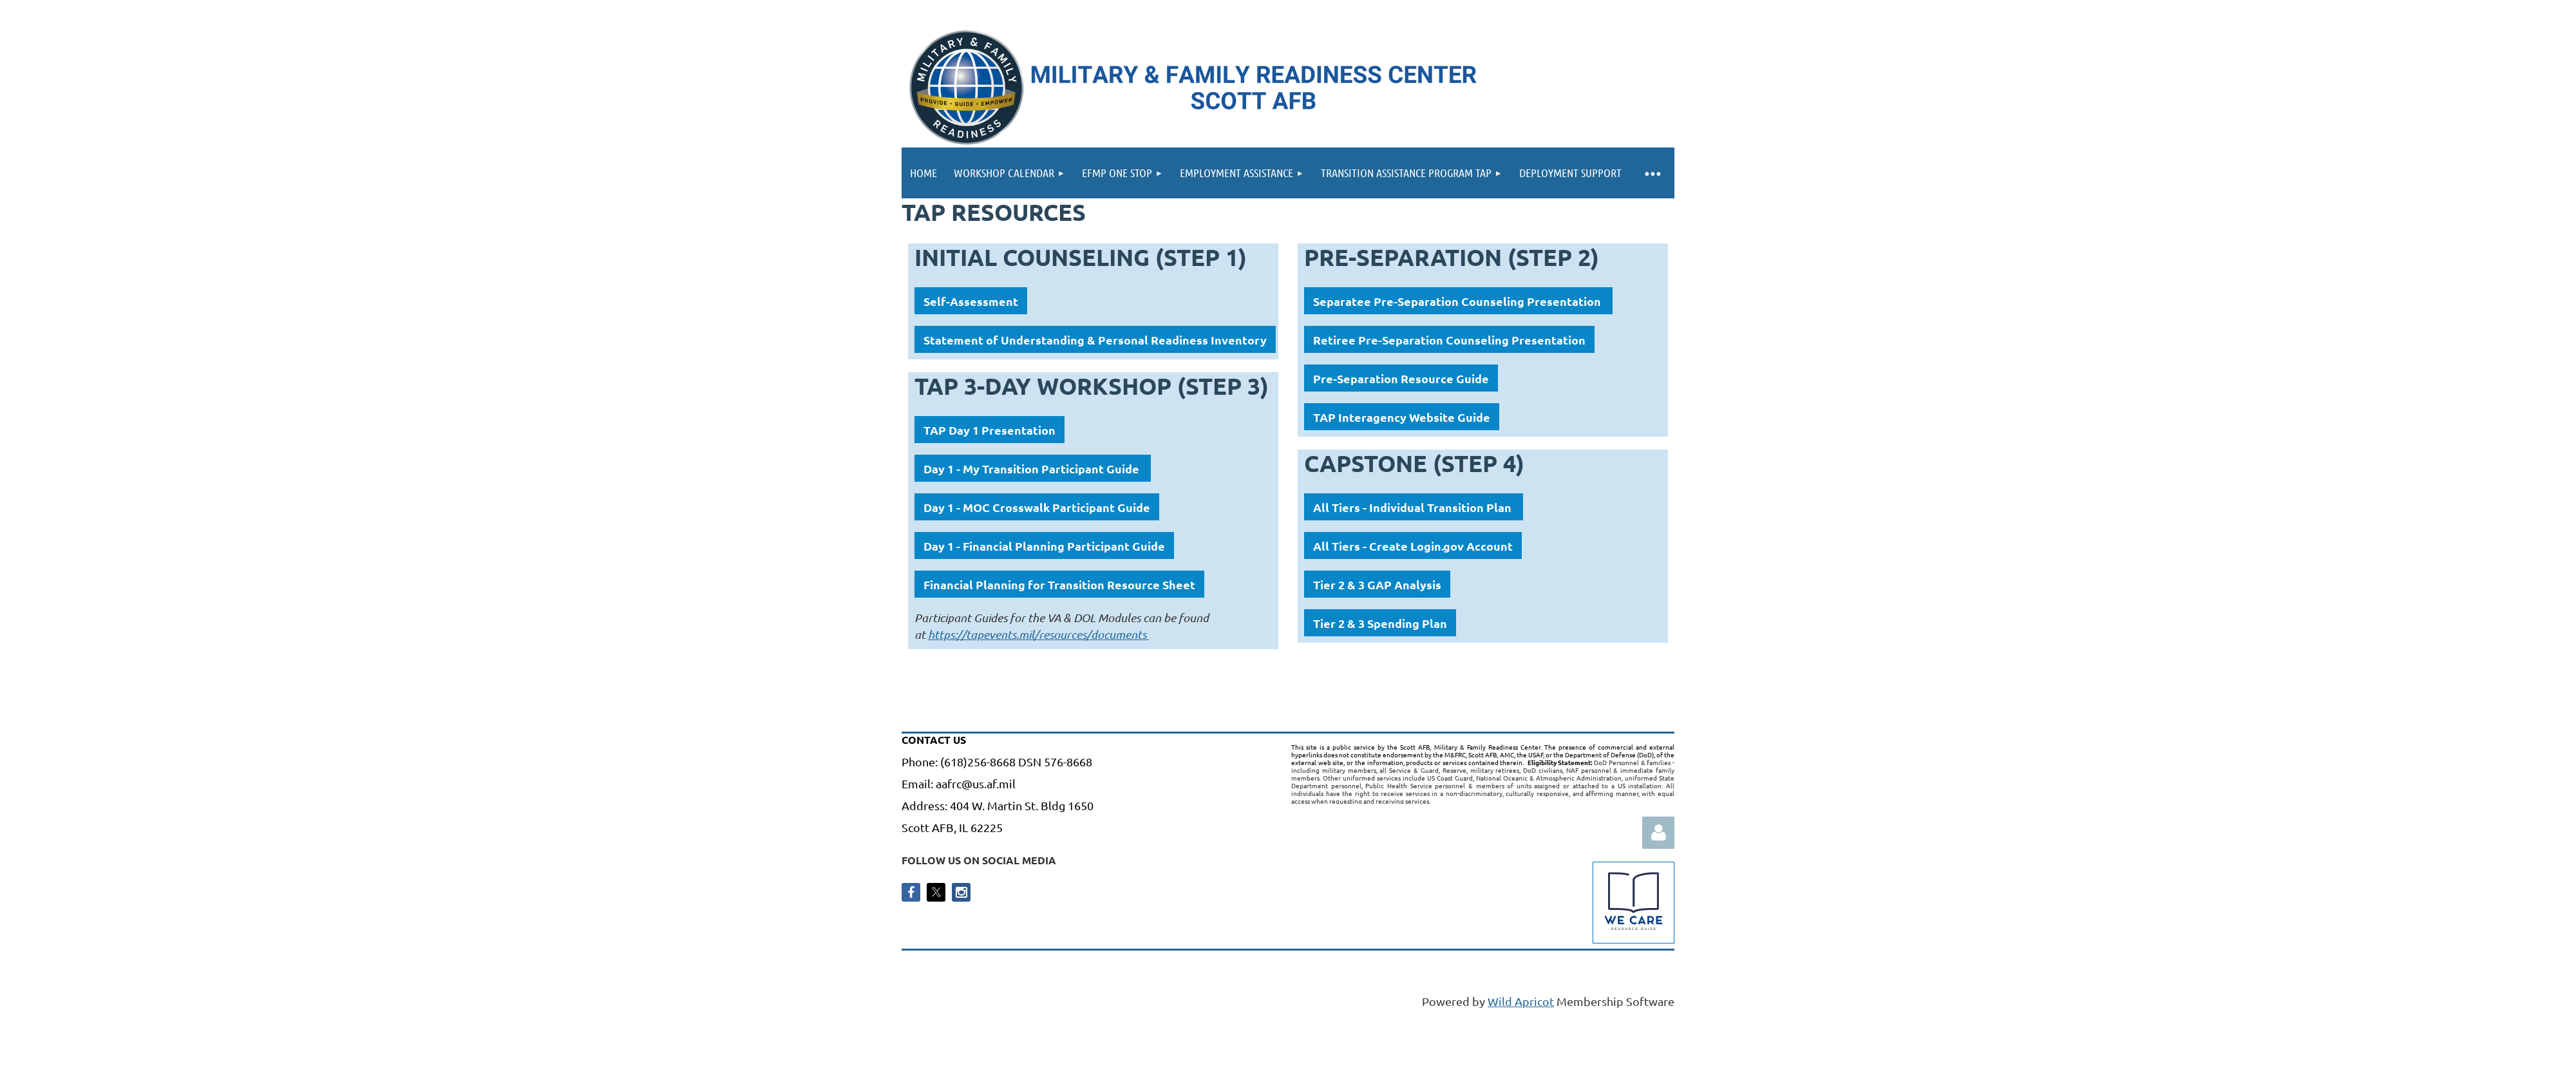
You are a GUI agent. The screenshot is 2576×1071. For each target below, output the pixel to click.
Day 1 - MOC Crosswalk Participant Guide (1036, 507)
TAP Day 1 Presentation (989, 429)
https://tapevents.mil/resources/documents (1038, 634)
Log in (1658, 833)
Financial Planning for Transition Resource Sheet (1059, 584)
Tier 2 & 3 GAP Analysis (1377, 584)
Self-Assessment (970, 301)
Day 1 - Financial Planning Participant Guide (1044, 545)
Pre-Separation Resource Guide (1401, 378)
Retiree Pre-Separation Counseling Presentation (1449, 339)
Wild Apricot (1521, 1001)
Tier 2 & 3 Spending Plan (1380, 623)
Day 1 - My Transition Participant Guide (1032, 468)
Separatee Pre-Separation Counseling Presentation (1458, 301)
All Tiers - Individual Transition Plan (1413, 507)
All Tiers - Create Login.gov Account (1413, 545)
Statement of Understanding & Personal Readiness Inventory (1095, 339)
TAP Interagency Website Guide (1401, 417)
